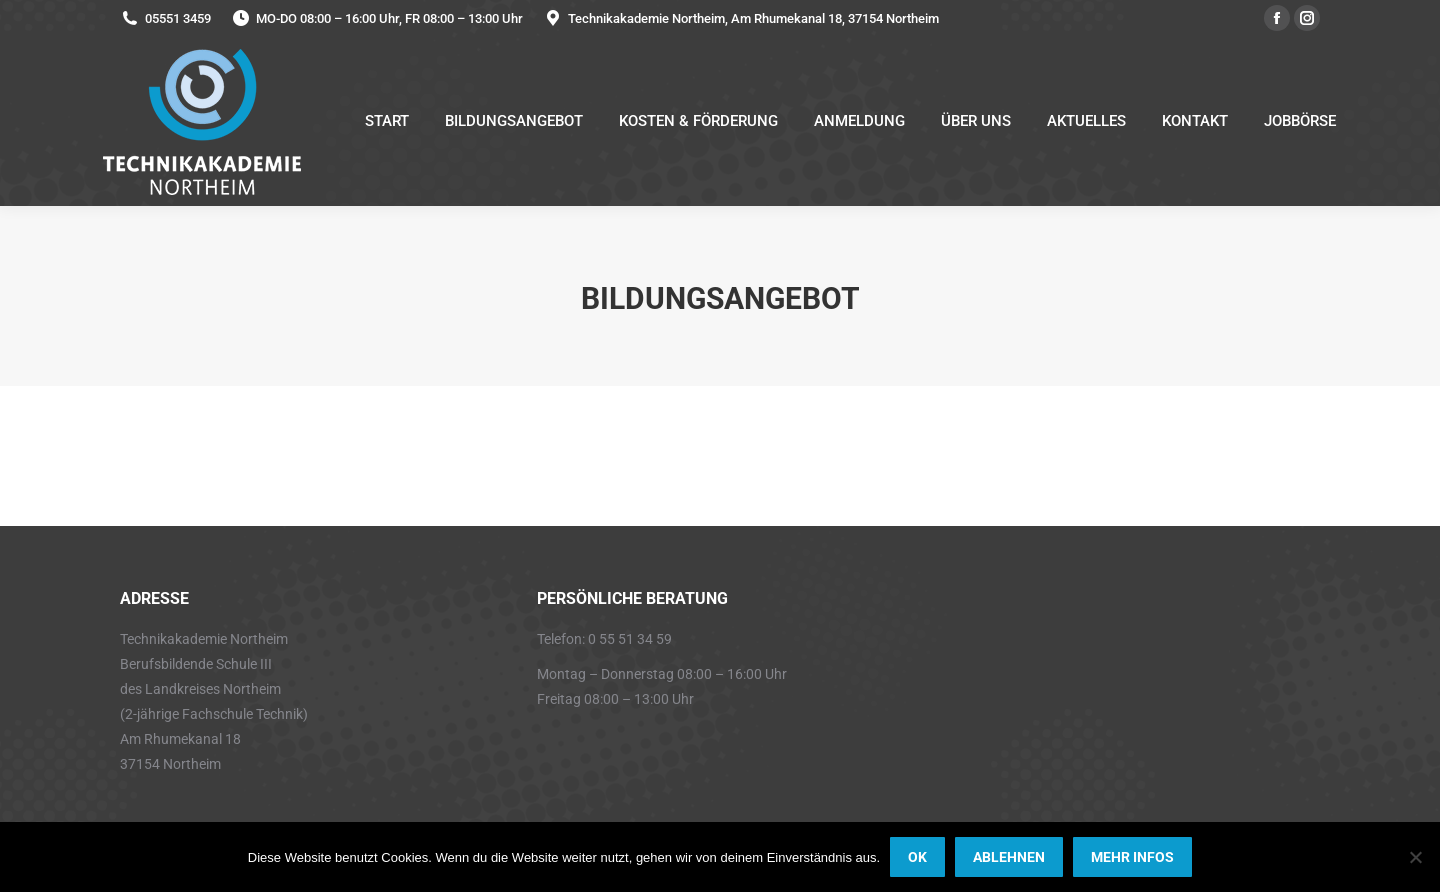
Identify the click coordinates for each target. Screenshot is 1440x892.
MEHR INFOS (1132, 857)
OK (917, 857)
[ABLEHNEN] (1415, 857)
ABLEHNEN (1009, 857)
